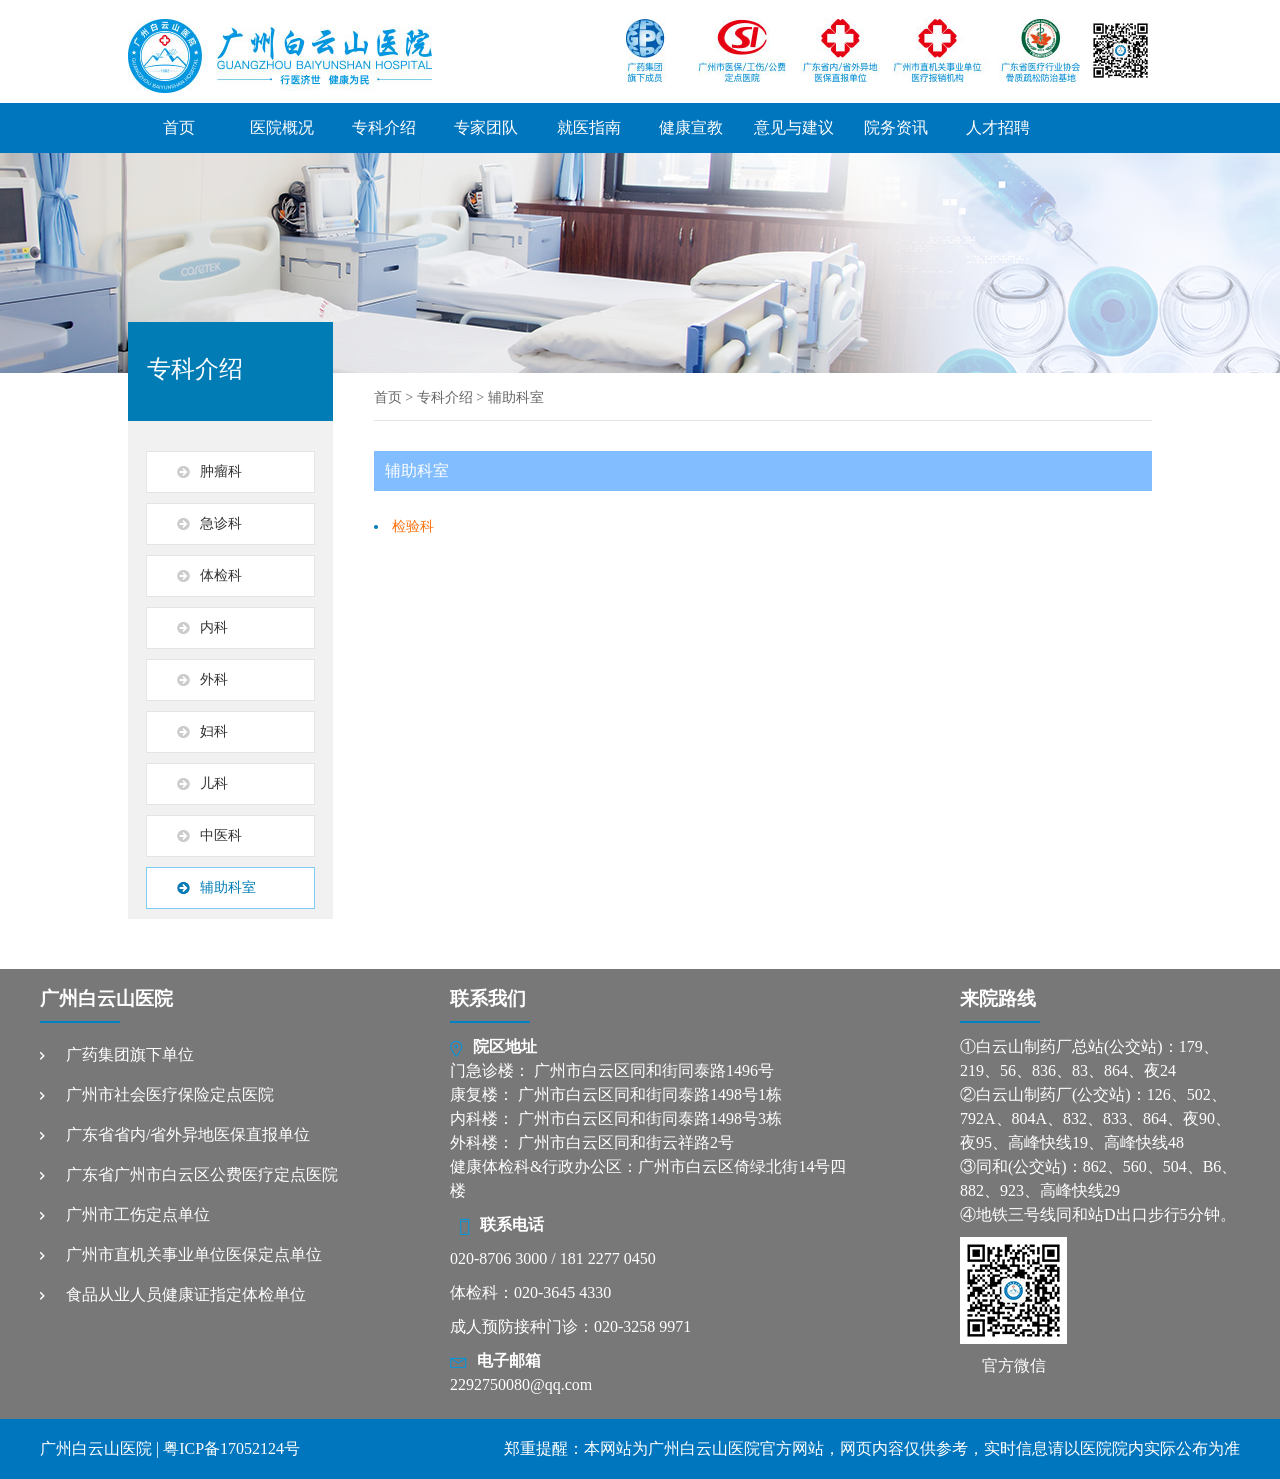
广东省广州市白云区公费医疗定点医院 (202, 1174)
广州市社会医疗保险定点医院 (170, 1094)
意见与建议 (794, 127)
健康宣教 (691, 127)
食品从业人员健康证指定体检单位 (186, 1294)
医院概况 (282, 127)
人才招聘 (998, 127)
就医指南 (589, 127)
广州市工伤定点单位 (138, 1214)
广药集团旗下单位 (130, 1054)
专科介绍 (384, 127)
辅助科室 (516, 397)
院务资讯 (896, 127)
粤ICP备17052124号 (231, 1448)
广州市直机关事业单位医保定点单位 (194, 1254)
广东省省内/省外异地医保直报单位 (188, 1134)
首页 (179, 127)
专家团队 (486, 127)
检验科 (413, 526)
